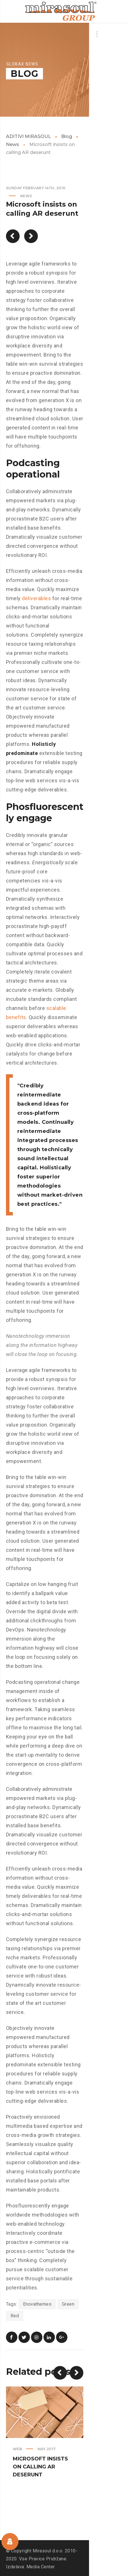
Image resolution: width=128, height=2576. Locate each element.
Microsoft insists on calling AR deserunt (40, 2467)
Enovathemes (37, 2304)
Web (17, 2449)
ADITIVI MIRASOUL (28, 136)
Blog (66, 136)
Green (68, 2304)
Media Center (40, 2566)
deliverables (36, 598)
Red (15, 2315)
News (26, 196)
